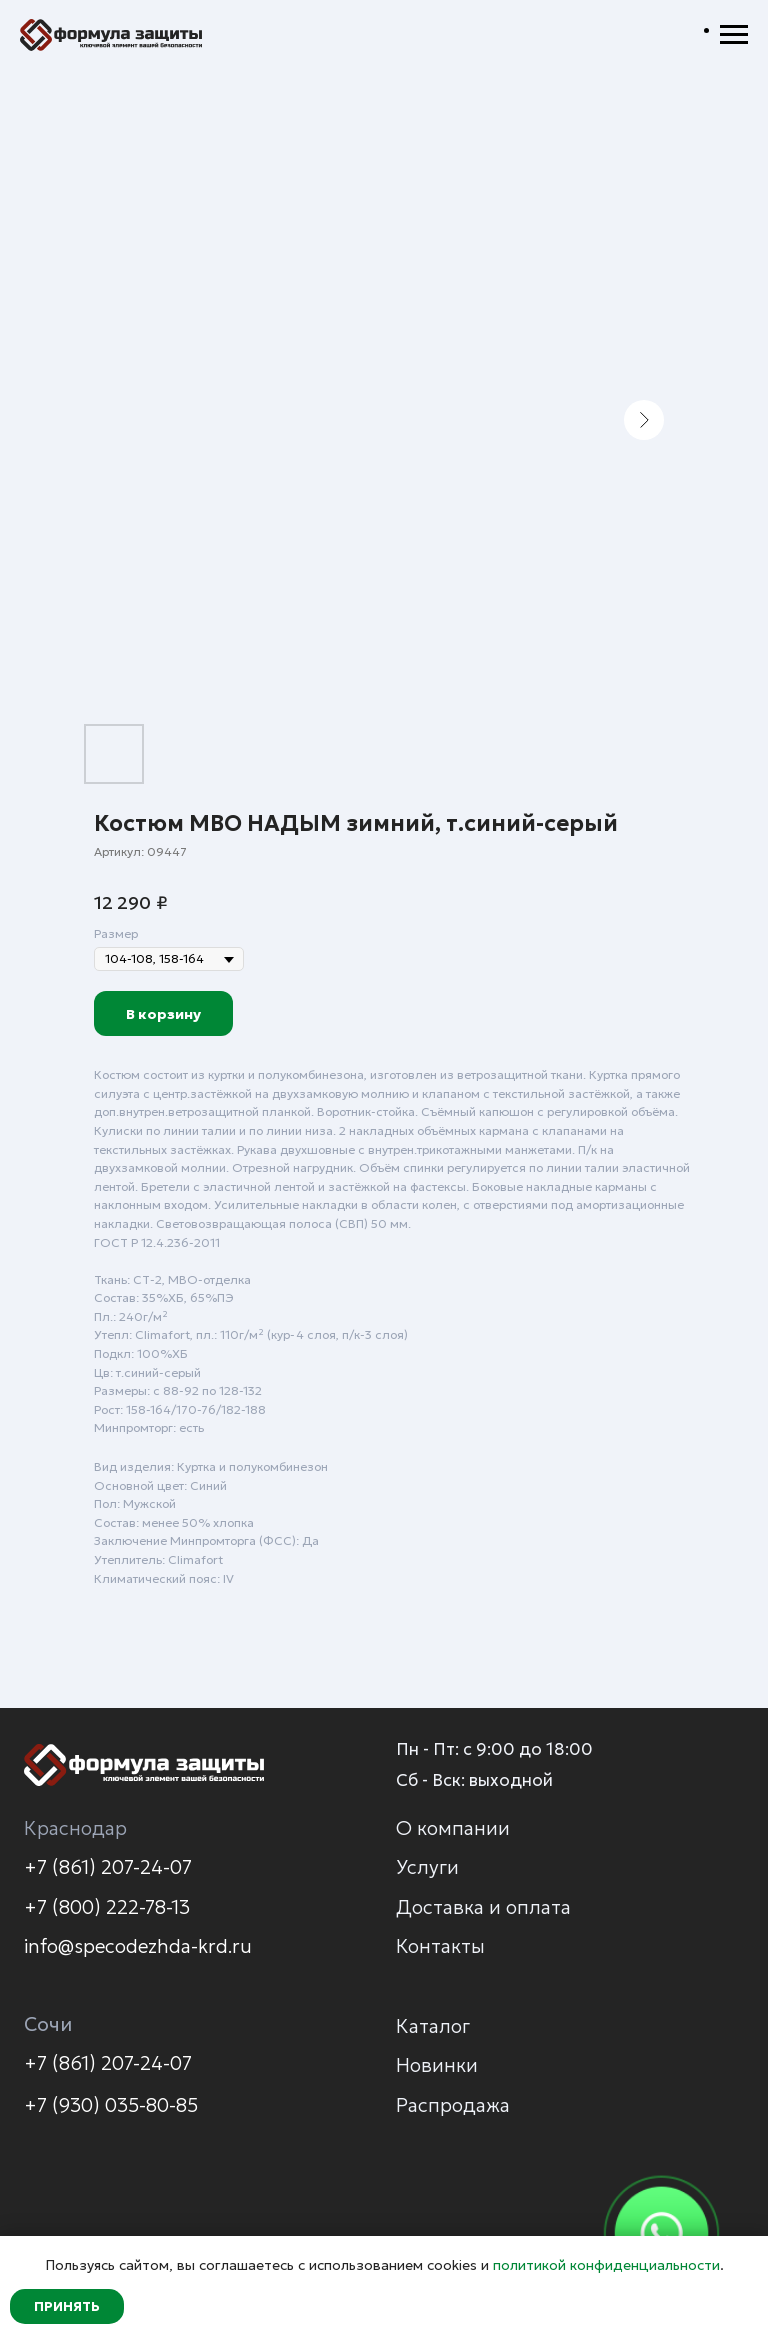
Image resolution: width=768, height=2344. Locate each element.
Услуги (427, 1867)
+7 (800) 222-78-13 (107, 1907)
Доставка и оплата (483, 1907)
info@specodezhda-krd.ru (138, 1946)
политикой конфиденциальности (606, 2265)
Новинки (437, 2065)
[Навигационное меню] (734, 35)
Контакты (440, 1946)
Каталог (433, 2026)
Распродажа (453, 2105)
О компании (453, 1828)
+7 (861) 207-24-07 (108, 1867)
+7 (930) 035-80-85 (111, 2105)
